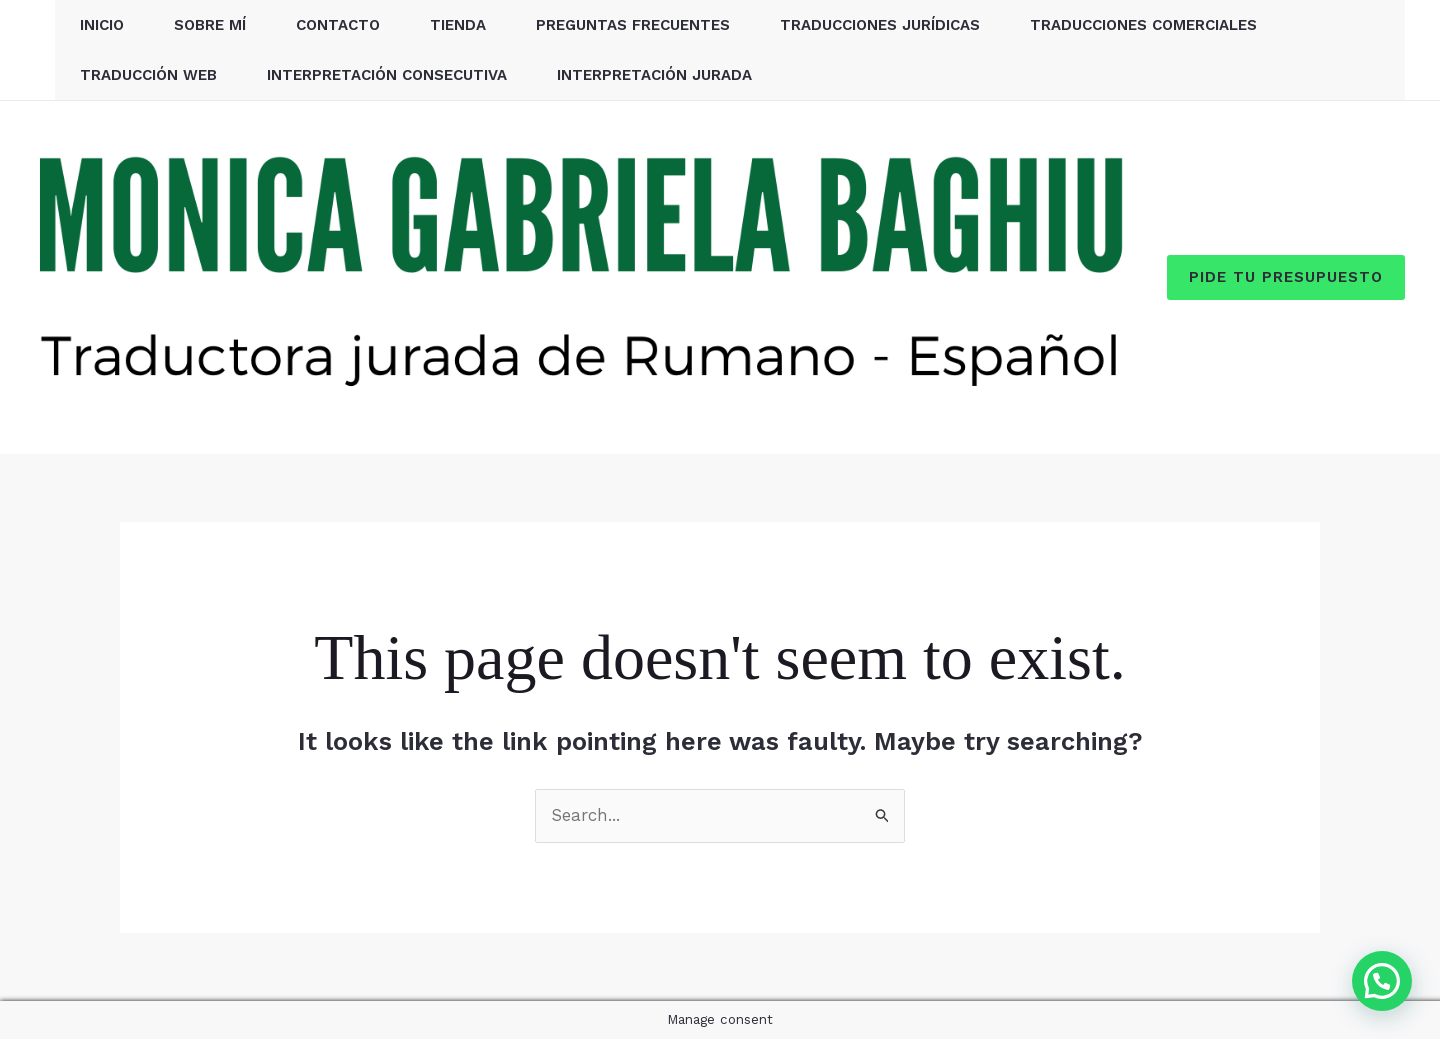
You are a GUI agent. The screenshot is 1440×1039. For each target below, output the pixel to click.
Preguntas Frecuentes (633, 25)
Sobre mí (210, 25)
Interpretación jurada (654, 75)
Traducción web (148, 75)
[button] (1286, 277)
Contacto (338, 25)
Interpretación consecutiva (387, 75)
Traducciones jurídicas (880, 25)
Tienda (458, 25)
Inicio (102, 25)
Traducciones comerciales (1143, 25)
